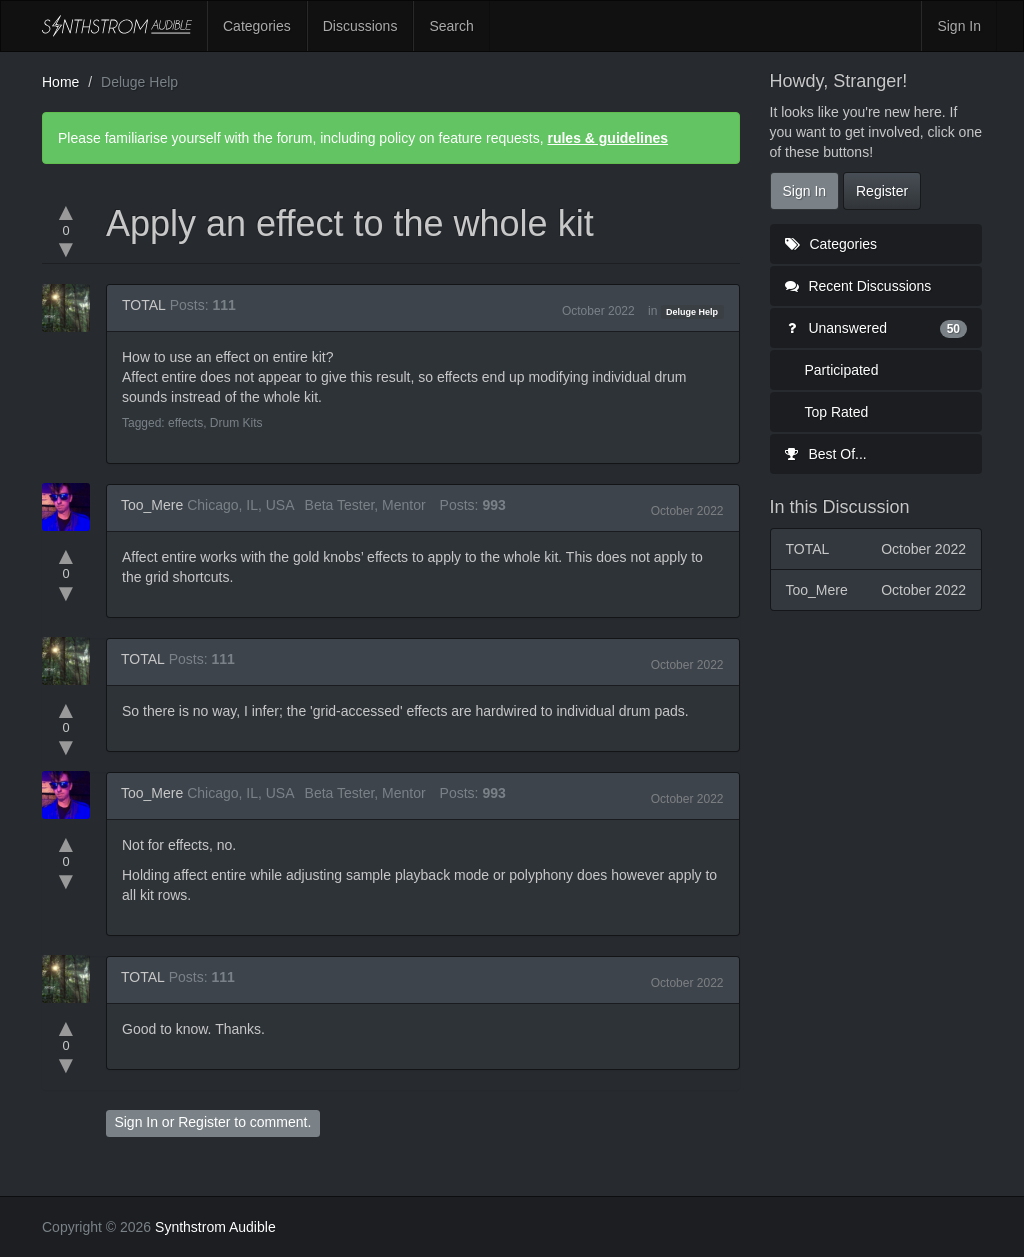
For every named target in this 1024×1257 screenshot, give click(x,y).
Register (204, 1122)
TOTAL (144, 305)
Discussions (360, 26)
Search (451, 26)
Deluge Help (692, 312)
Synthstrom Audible (117, 26)
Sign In (959, 26)
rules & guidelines (607, 138)
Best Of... (826, 454)
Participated (842, 370)
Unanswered (876, 328)
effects (185, 423)
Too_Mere (152, 505)
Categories (257, 26)
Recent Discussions (858, 286)
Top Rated (837, 412)
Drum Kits (236, 423)
